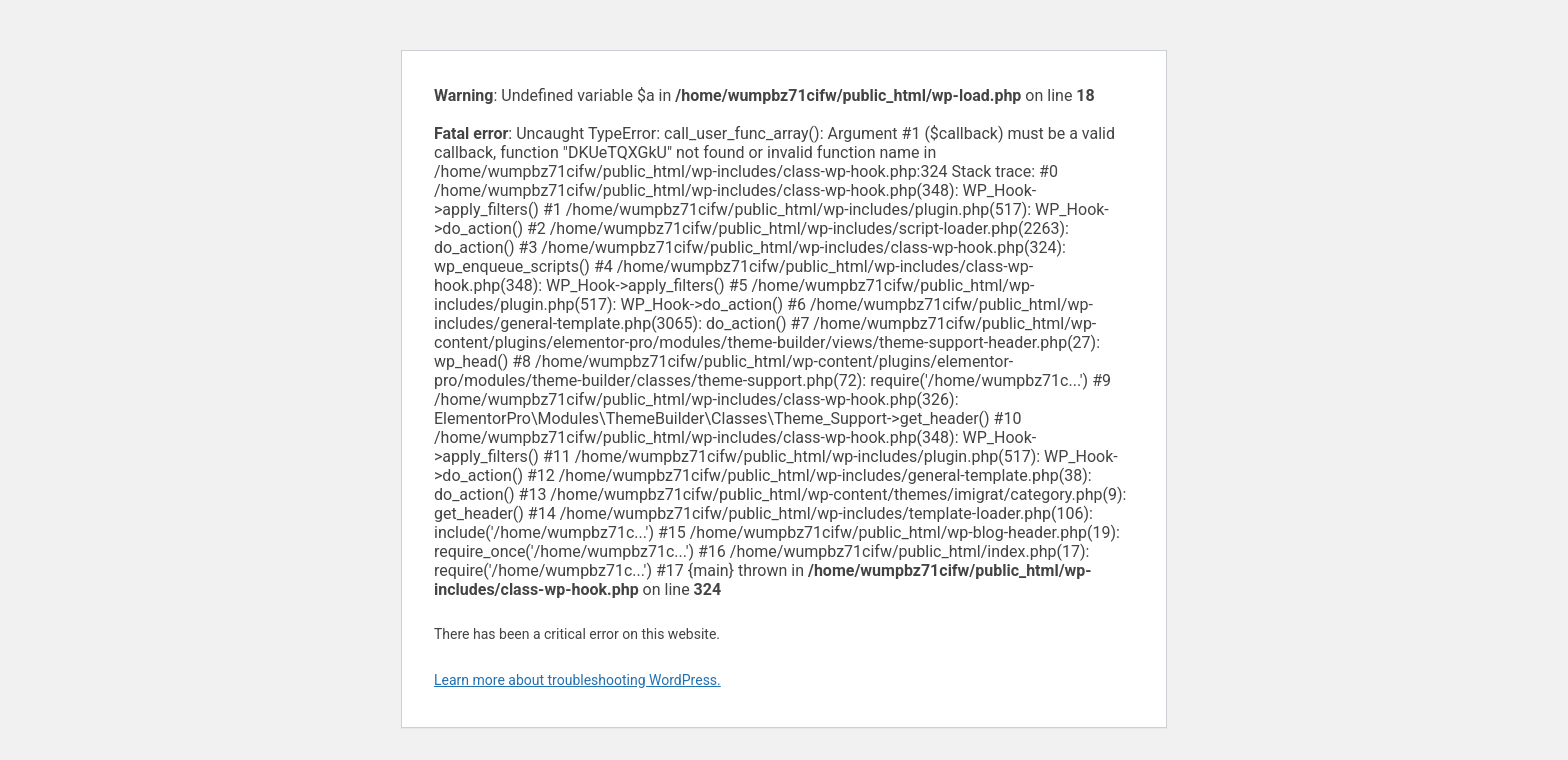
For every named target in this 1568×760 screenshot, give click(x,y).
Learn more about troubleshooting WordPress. (577, 680)
